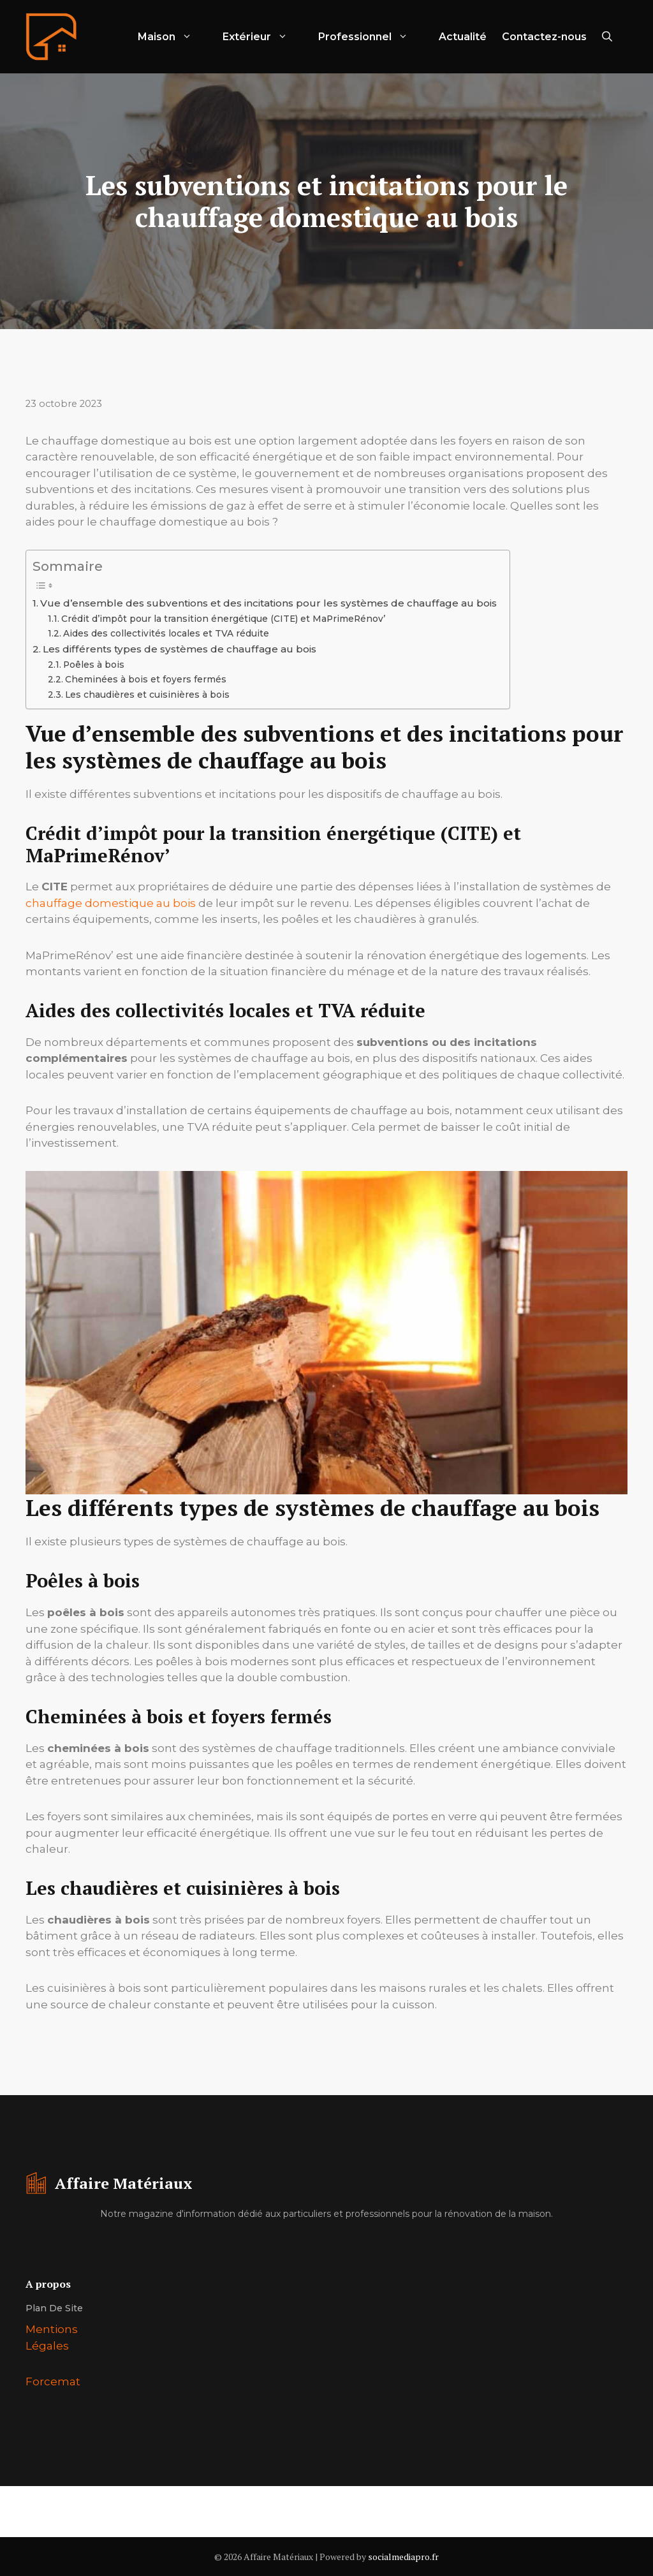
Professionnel (370, 37)
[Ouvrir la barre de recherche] (607, 37)
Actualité (463, 37)
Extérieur (263, 37)
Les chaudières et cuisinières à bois (147, 694)
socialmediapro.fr (403, 2556)
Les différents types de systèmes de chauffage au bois (179, 649)
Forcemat (53, 2381)
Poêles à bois (93, 664)
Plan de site (54, 2308)
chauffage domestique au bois (111, 903)
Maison (172, 37)
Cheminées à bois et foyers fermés (145, 679)
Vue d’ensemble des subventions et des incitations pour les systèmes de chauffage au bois (268, 603)
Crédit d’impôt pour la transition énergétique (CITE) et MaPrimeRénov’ (223, 619)
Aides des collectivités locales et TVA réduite (166, 633)
